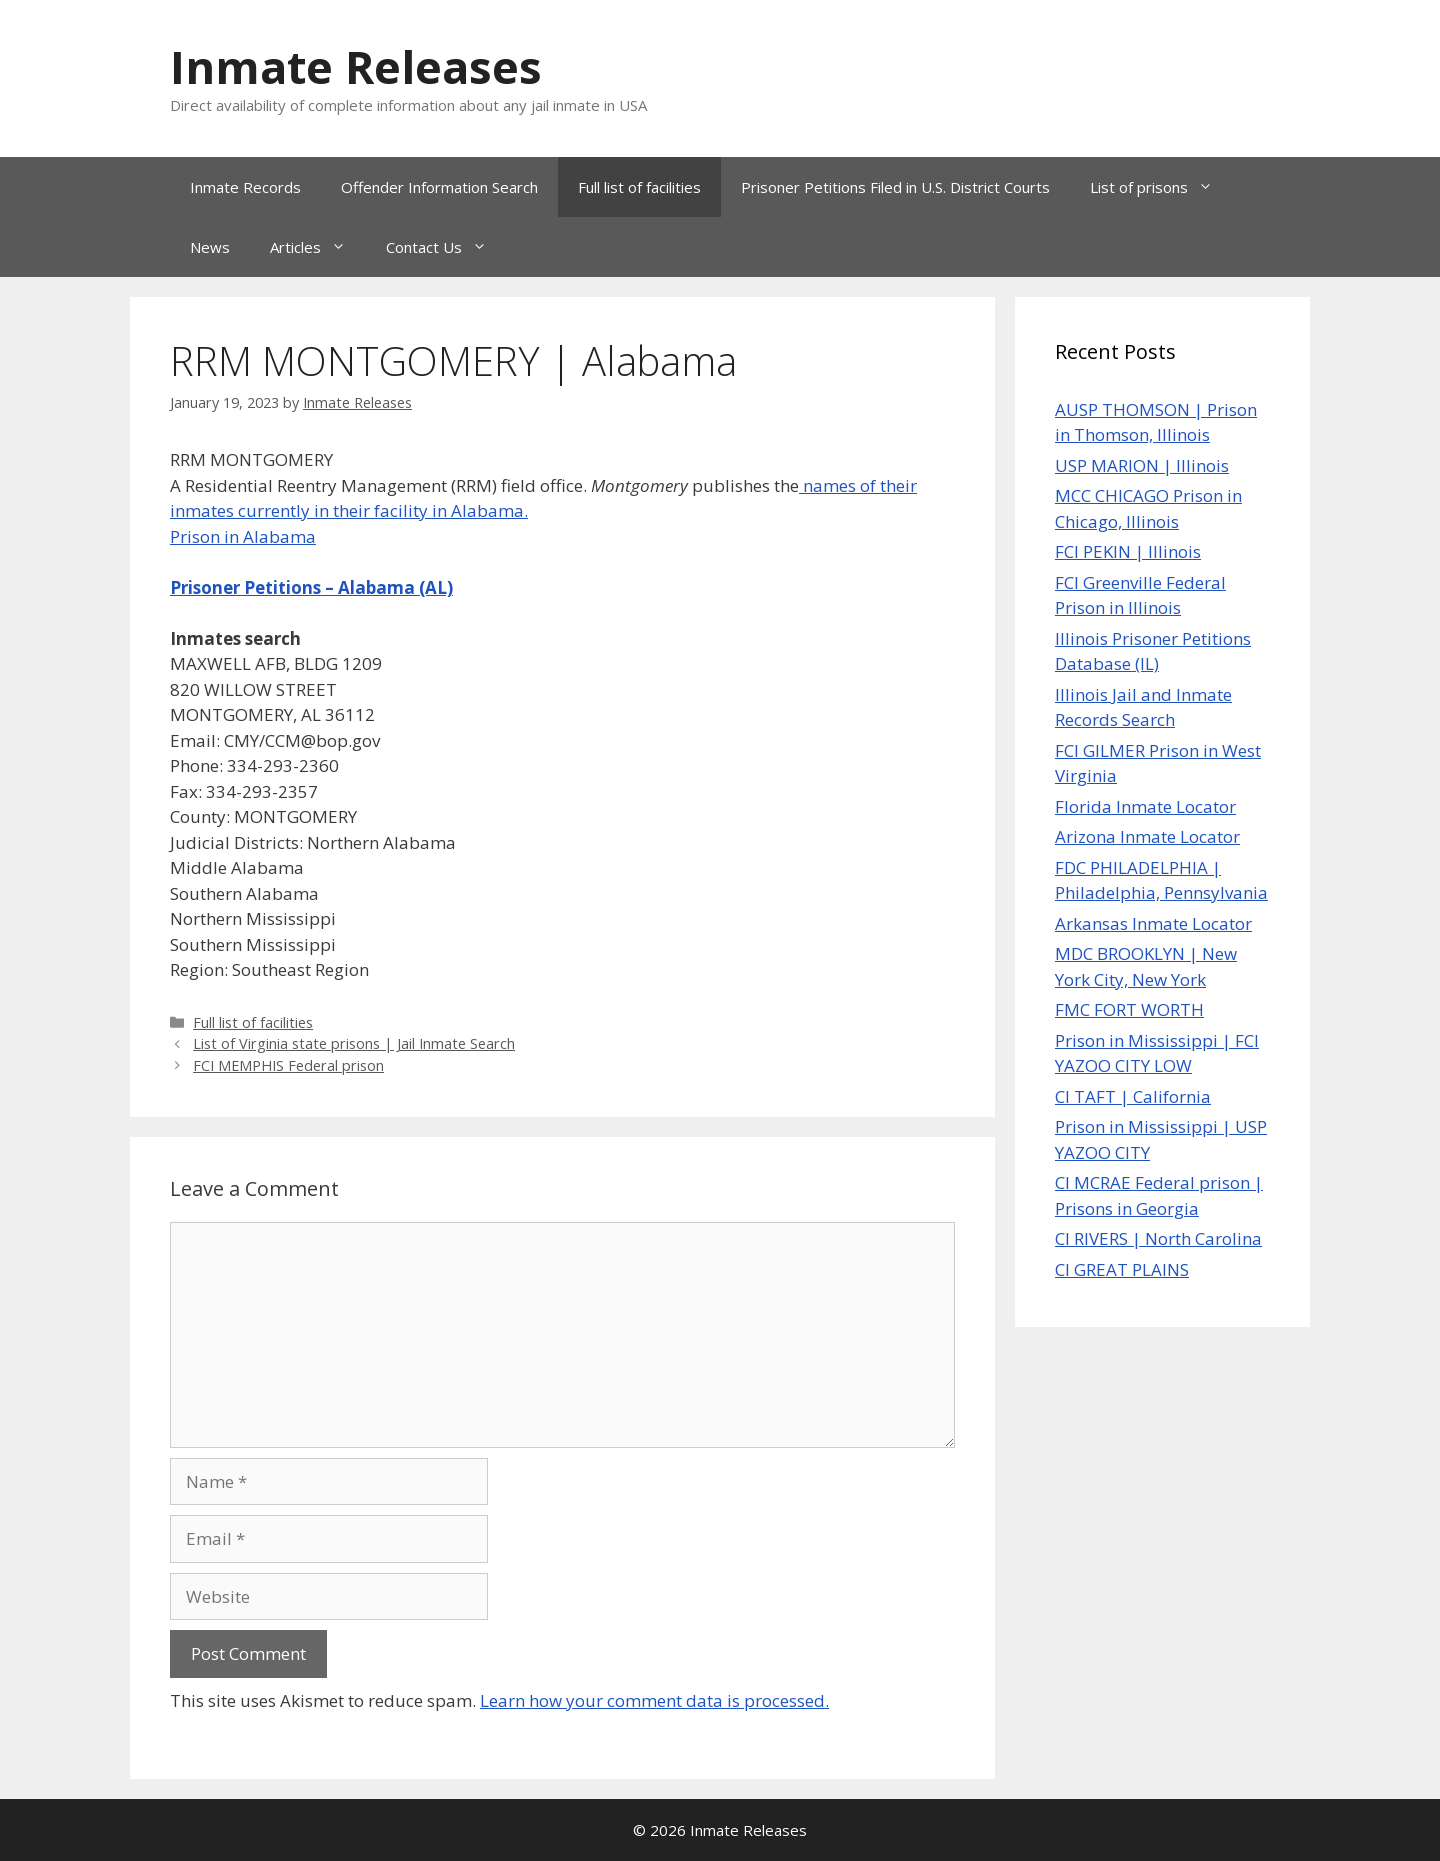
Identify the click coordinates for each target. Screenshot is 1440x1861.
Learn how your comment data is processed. (654, 1700)
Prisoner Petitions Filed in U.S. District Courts (895, 187)
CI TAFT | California (1133, 1096)
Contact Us (446, 247)
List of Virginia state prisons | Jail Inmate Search (354, 1043)
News (210, 247)
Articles (318, 247)
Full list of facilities (639, 187)
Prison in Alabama (243, 536)
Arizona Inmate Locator (1147, 836)
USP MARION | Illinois (1142, 465)
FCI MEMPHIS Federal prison (288, 1065)
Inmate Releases (356, 66)
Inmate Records (245, 187)
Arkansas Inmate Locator (1153, 923)
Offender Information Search (439, 187)
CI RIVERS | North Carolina (1158, 1238)
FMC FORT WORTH (1129, 1009)
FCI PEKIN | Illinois (1128, 551)
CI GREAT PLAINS (1122, 1269)
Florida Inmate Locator (1145, 806)
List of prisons (1161, 187)
